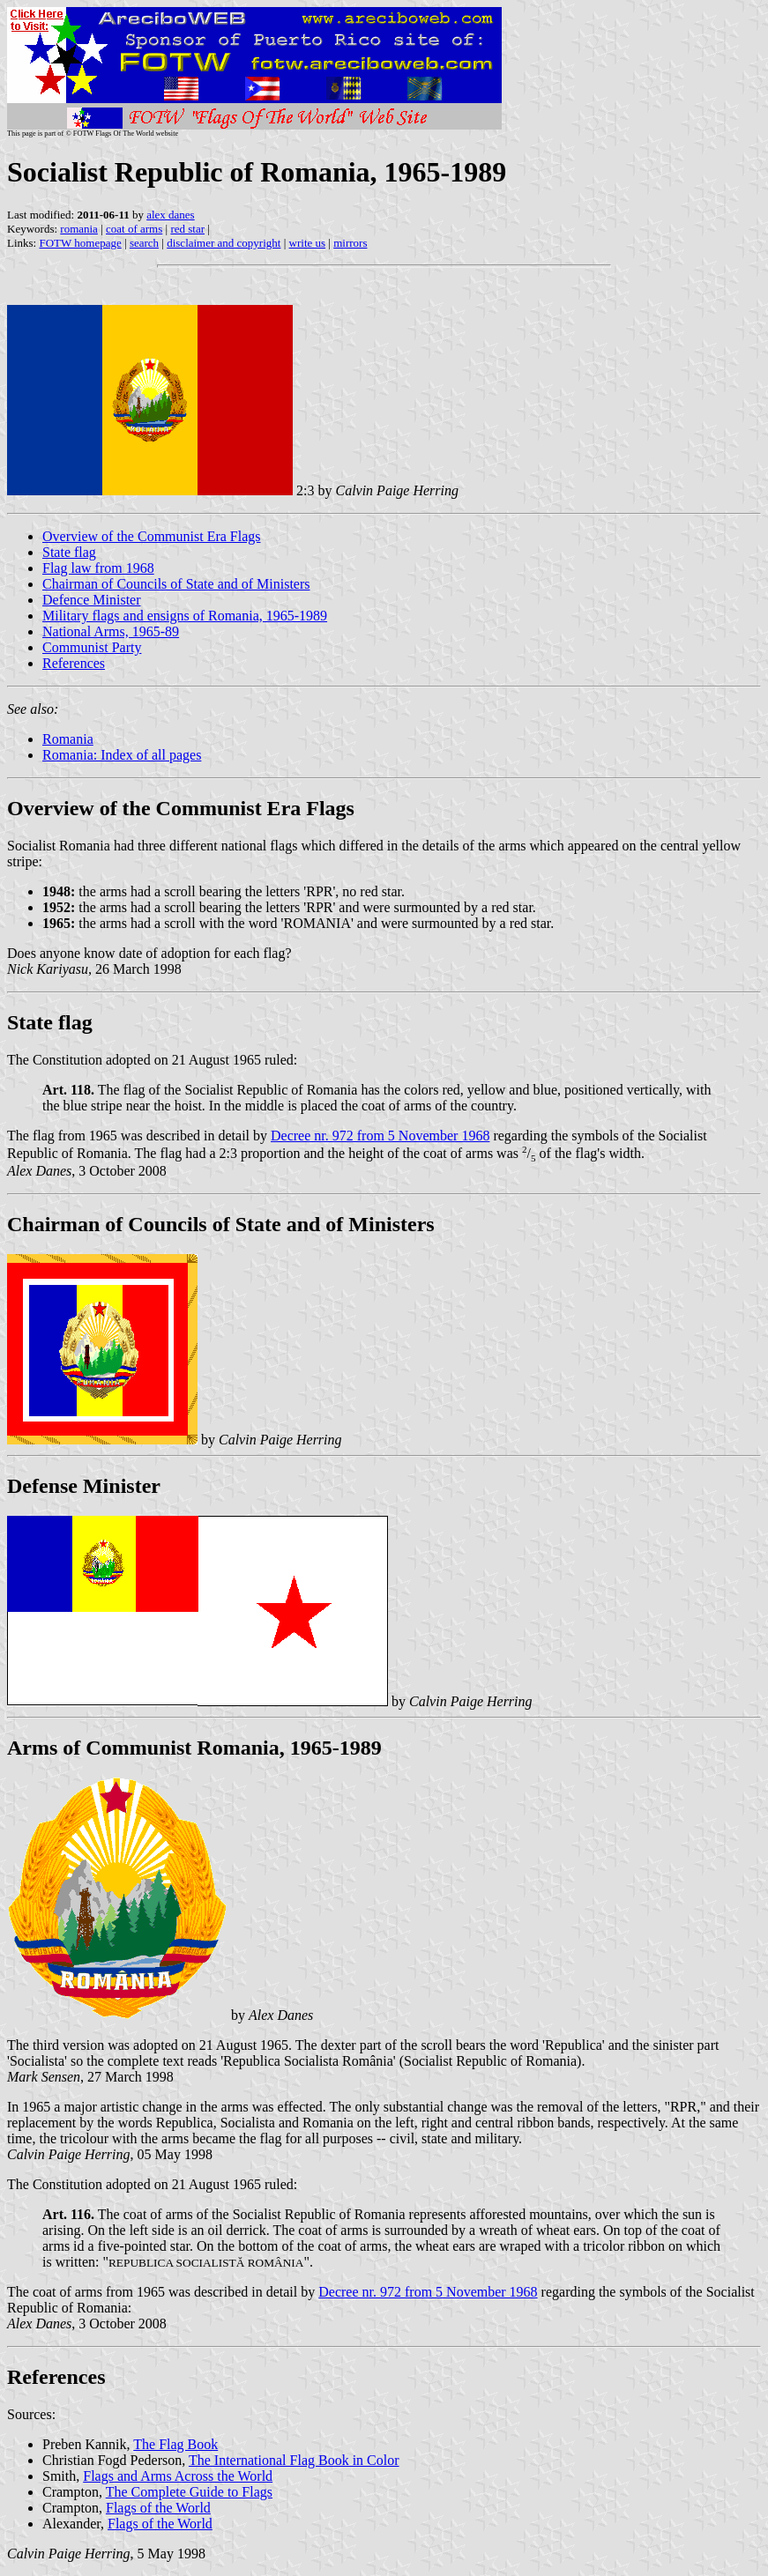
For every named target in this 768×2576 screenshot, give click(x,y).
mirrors (350, 242)
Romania (67, 738)
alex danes (170, 214)
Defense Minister (83, 1485)
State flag (69, 552)
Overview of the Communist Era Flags (151, 536)
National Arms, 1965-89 (110, 631)
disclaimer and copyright (223, 242)
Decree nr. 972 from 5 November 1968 (380, 1135)
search (144, 242)
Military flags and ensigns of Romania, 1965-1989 (184, 615)
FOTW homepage (80, 242)
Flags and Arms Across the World (177, 2475)
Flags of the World (158, 2507)
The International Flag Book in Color (294, 2460)
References (73, 663)
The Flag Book (175, 2444)
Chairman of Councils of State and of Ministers (176, 583)
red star (187, 228)
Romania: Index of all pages (121, 754)
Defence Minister (91, 599)
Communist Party (91, 647)
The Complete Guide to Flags (189, 2491)
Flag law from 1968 (98, 567)
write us (307, 242)
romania (79, 228)
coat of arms (134, 228)
